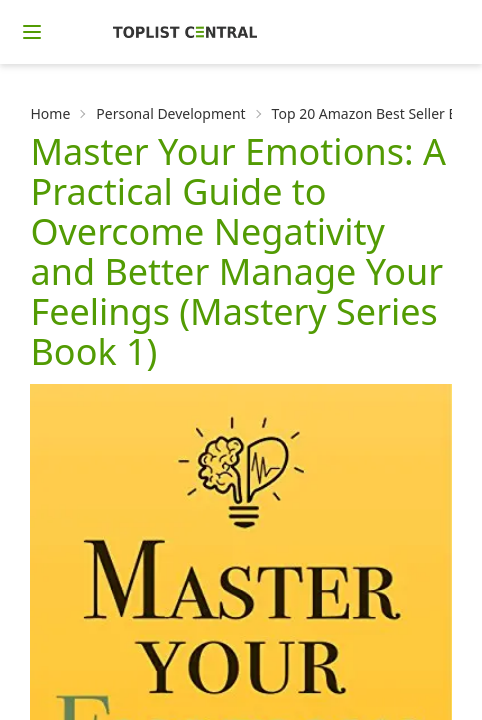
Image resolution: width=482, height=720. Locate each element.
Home (50, 113)
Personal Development (170, 113)
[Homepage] (185, 32)
